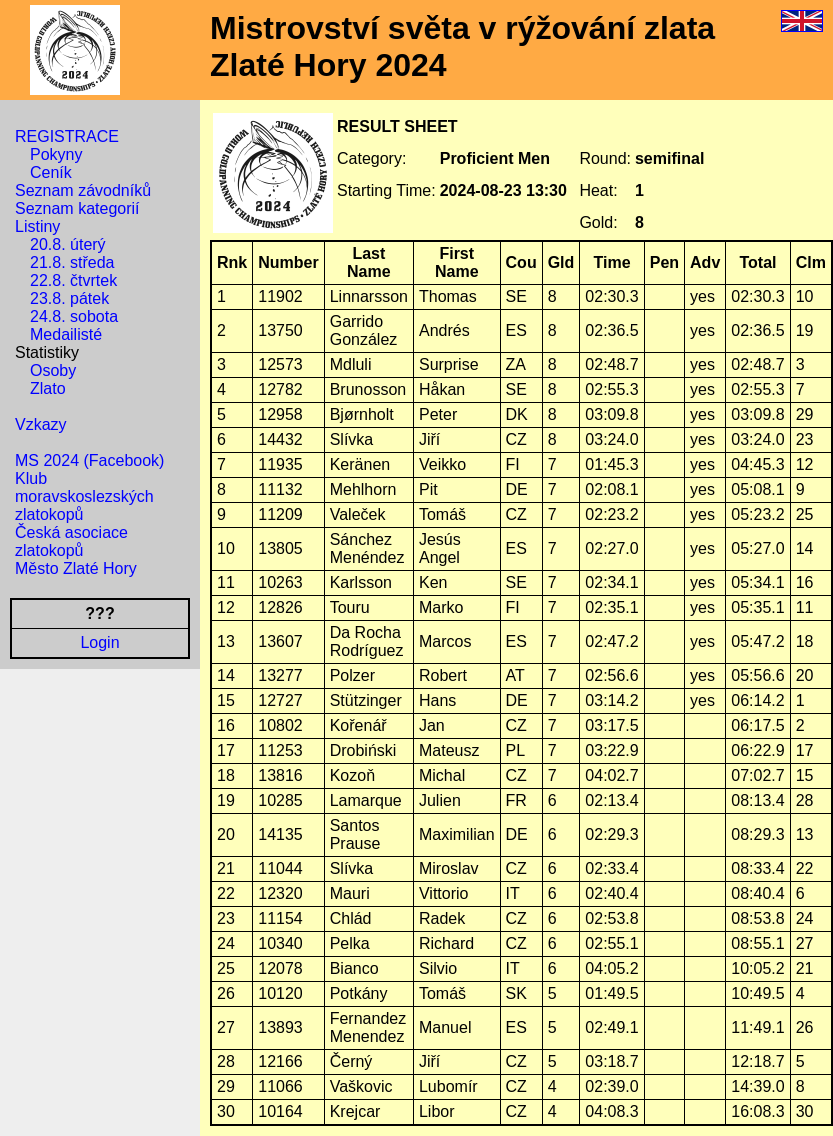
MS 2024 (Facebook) (89, 460)
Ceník (51, 172)
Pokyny (56, 154)
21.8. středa (72, 262)
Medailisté (66, 334)
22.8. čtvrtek (73, 280)
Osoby (53, 370)
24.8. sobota (74, 316)
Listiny (37, 226)
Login (99, 642)
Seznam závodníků (83, 190)
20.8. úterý (68, 244)
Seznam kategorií (77, 208)
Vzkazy (41, 424)
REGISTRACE (67, 136)
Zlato (48, 388)
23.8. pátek (69, 298)
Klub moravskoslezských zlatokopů (84, 496)
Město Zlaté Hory (76, 568)
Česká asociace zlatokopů (71, 541)
